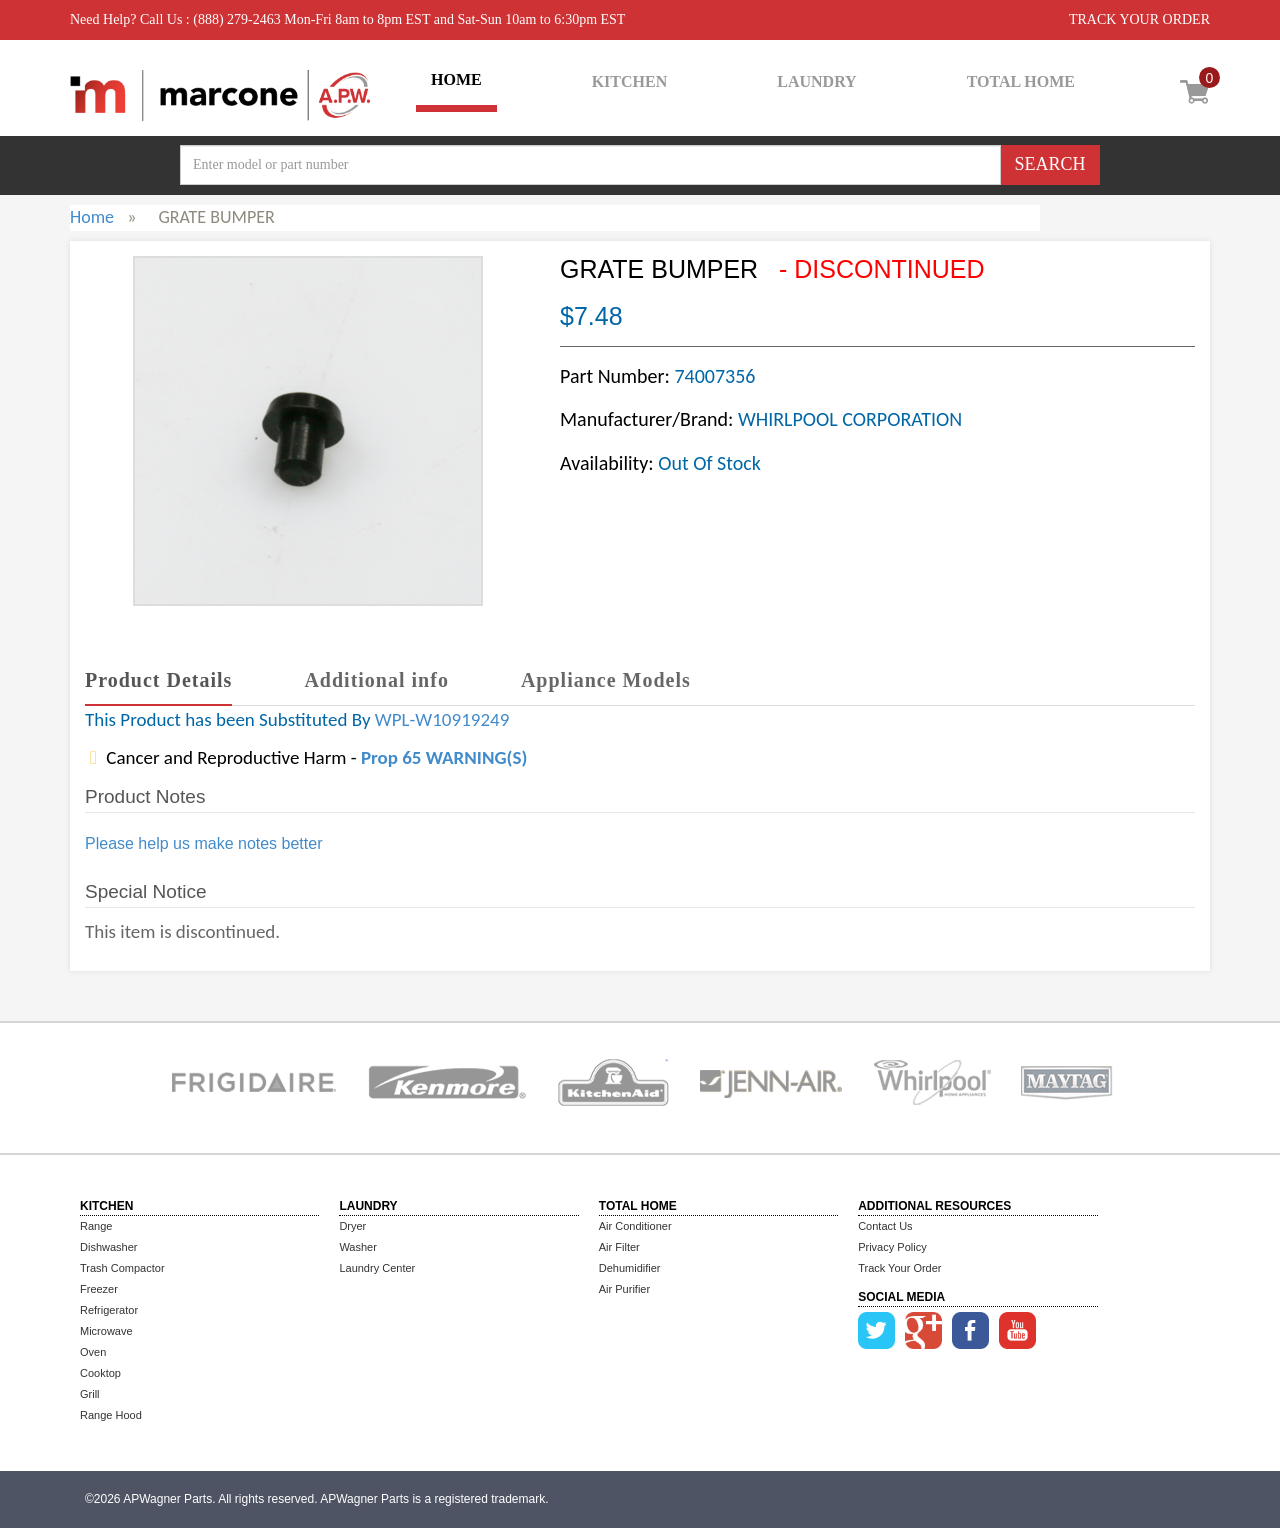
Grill (90, 1394)
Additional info (376, 680)
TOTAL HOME (1021, 81)
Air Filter (619, 1247)
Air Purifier (624, 1289)
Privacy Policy (892, 1247)
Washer (358, 1247)
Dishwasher (108, 1247)
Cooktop (100, 1373)
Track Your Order (899, 1268)
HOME (456, 79)
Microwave (106, 1331)
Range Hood (111, 1415)
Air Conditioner (635, 1226)
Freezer (99, 1289)
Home (92, 217)
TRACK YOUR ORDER (1139, 19)
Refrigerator (109, 1310)
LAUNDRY (816, 81)
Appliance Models (606, 680)
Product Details (158, 680)
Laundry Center (377, 1268)
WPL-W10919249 (442, 719)
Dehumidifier (630, 1268)
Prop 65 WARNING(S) (444, 757)
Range (96, 1226)
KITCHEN (630, 81)
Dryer (352, 1226)
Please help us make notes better (203, 843)
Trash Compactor (122, 1268)
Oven (93, 1352)
